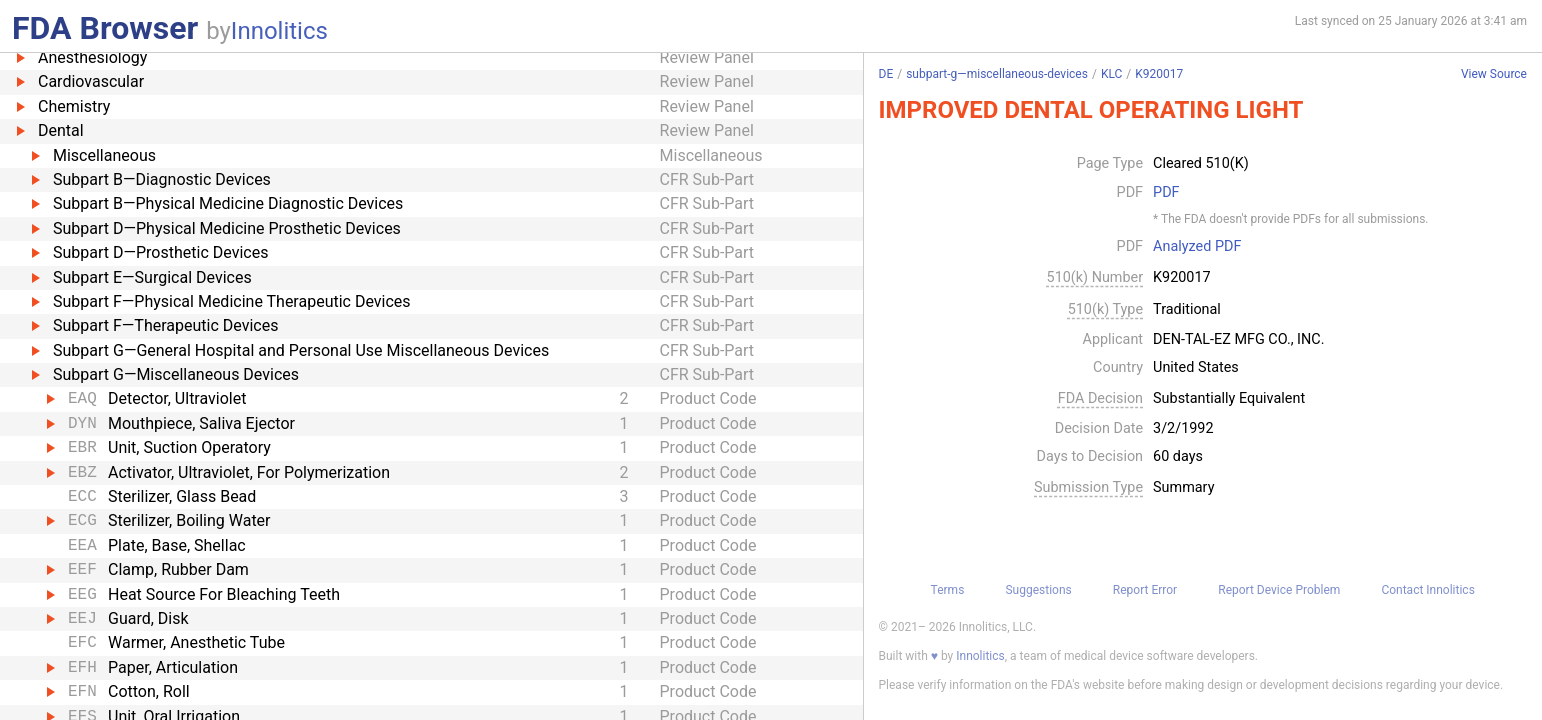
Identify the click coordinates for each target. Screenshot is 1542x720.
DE (886, 74)
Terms (948, 590)
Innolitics (279, 31)
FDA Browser (105, 28)
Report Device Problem (1279, 590)
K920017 (1159, 74)
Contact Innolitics (1427, 590)
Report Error (1145, 590)
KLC (1111, 74)
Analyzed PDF (1197, 247)
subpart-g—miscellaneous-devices (997, 74)
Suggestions (1038, 590)
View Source (1494, 74)
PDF (1166, 193)
